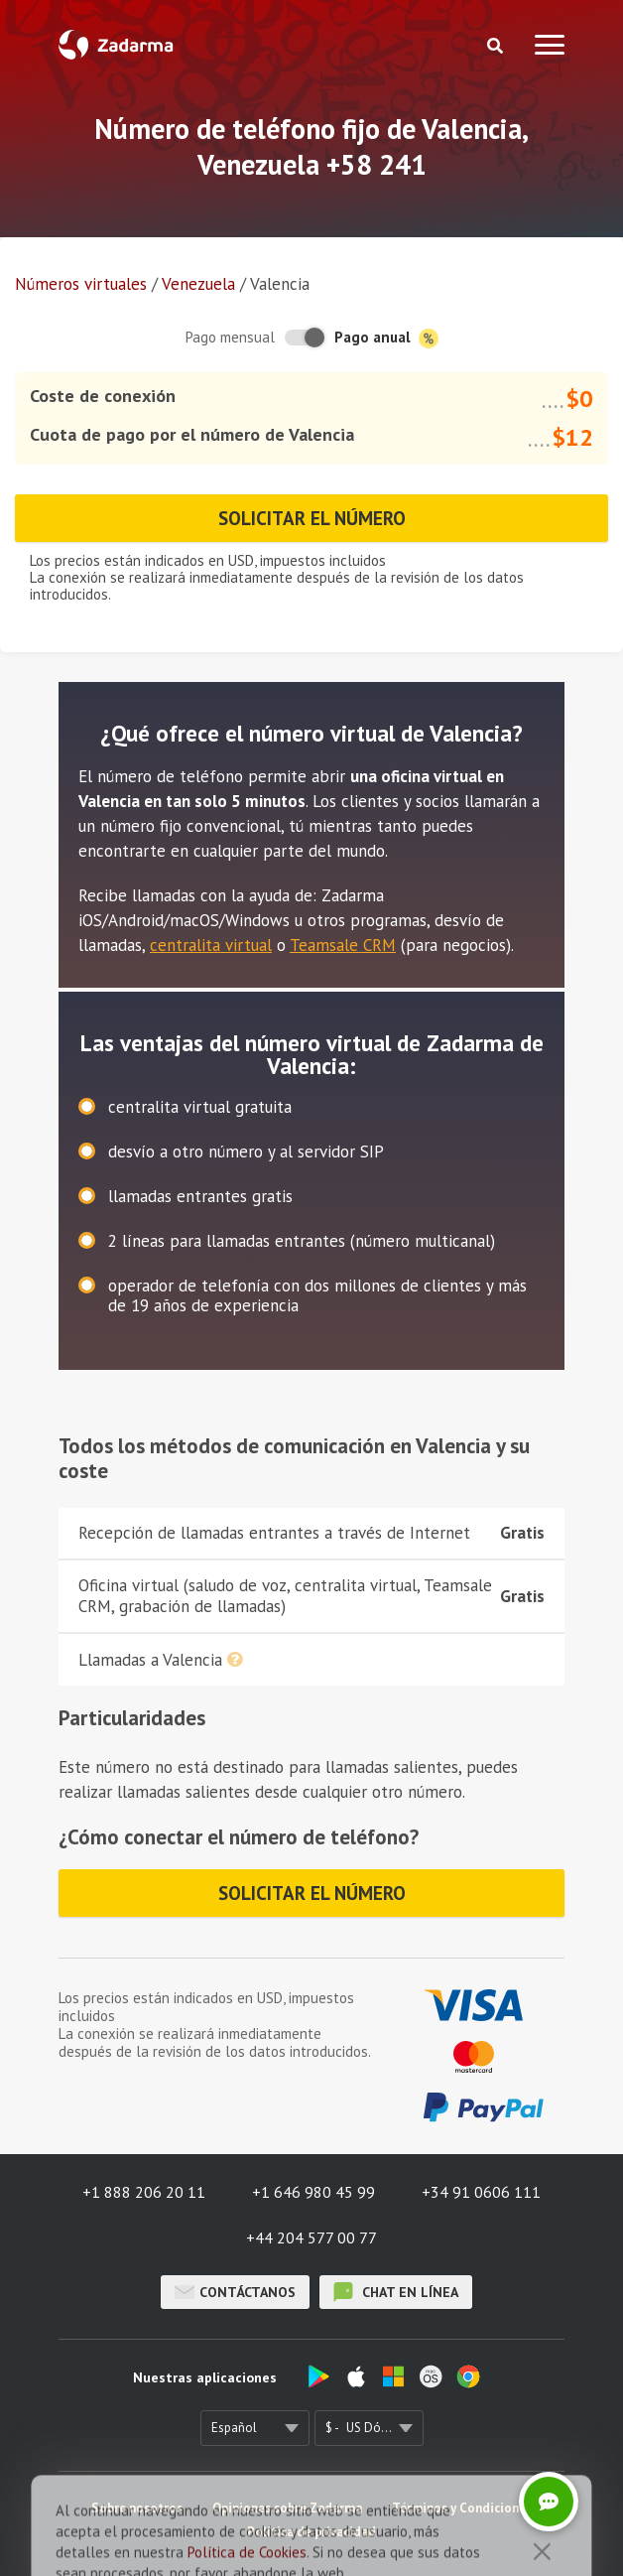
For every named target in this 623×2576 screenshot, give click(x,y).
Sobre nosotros (137, 2508)
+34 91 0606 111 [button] (481, 2192)
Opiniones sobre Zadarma (287, 2508)
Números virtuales (81, 284)
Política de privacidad (311, 2531)
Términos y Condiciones (462, 2508)
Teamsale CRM (343, 945)
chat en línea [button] (395, 2292)
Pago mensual (230, 337)
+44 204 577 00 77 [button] (311, 2237)
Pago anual (386, 338)
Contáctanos (235, 2292)
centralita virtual (211, 945)
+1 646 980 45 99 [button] (313, 2192)
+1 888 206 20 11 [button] (143, 2192)
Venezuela (198, 284)
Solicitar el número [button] (312, 518)
